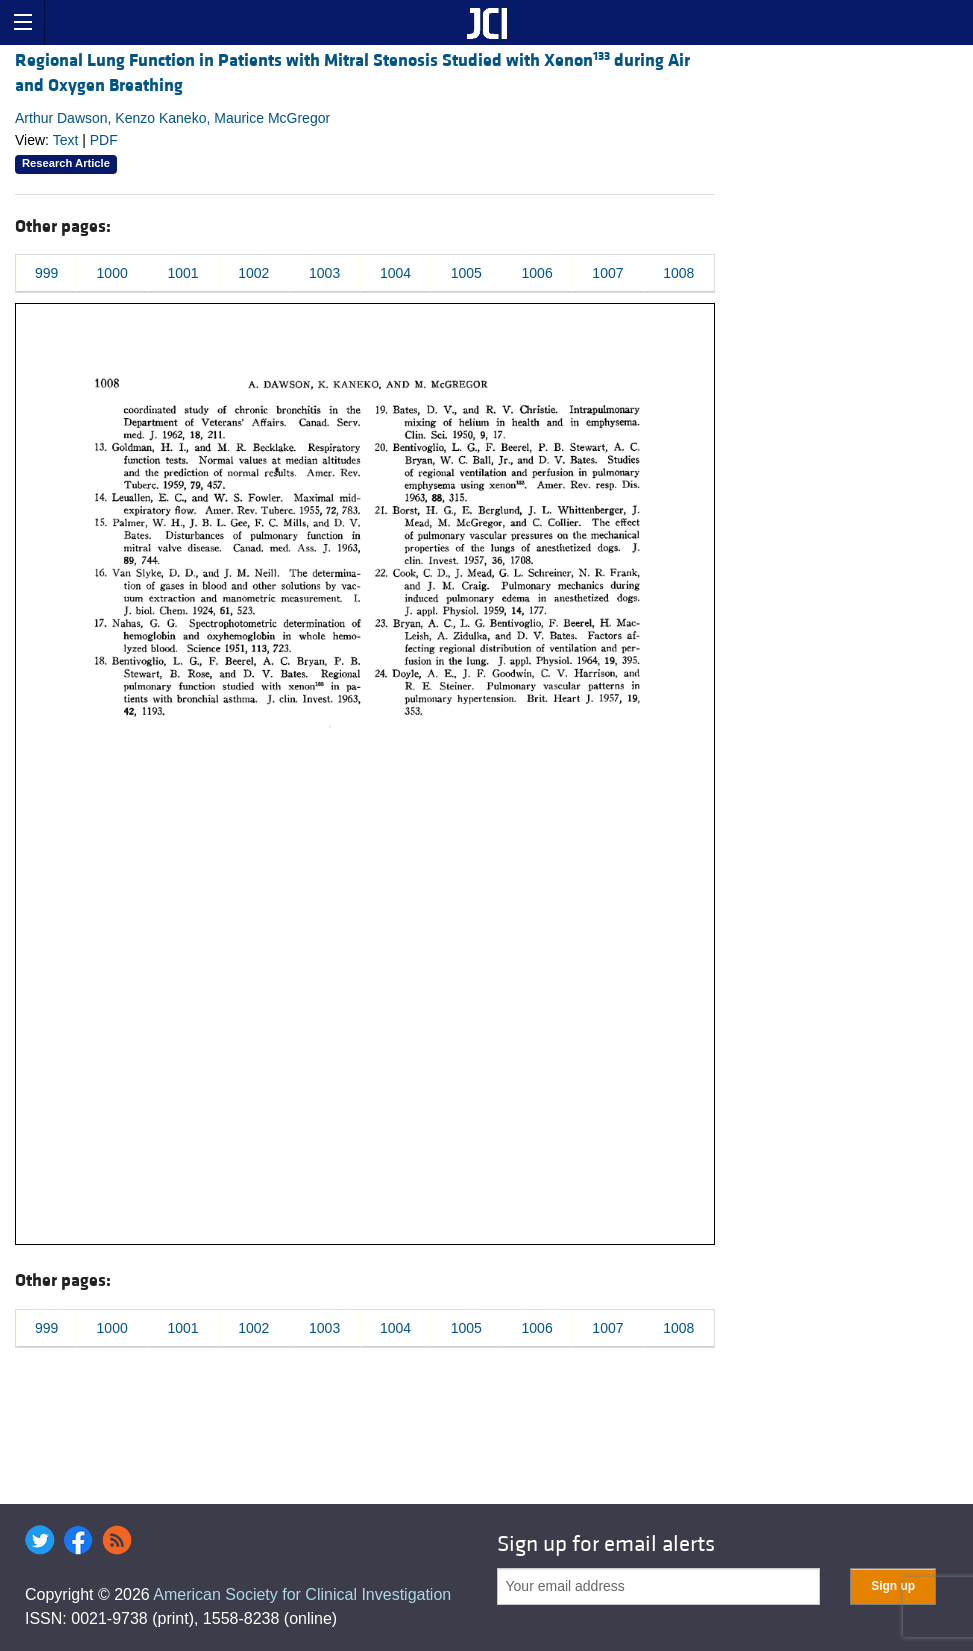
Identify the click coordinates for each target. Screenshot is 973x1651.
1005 (466, 273)
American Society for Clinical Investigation (302, 1594)
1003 (324, 273)
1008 (678, 273)
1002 (253, 273)
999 (46, 273)
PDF (104, 140)
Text (66, 140)
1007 (607, 273)
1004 (395, 273)
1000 (112, 273)
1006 (537, 273)
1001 (182, 273)
